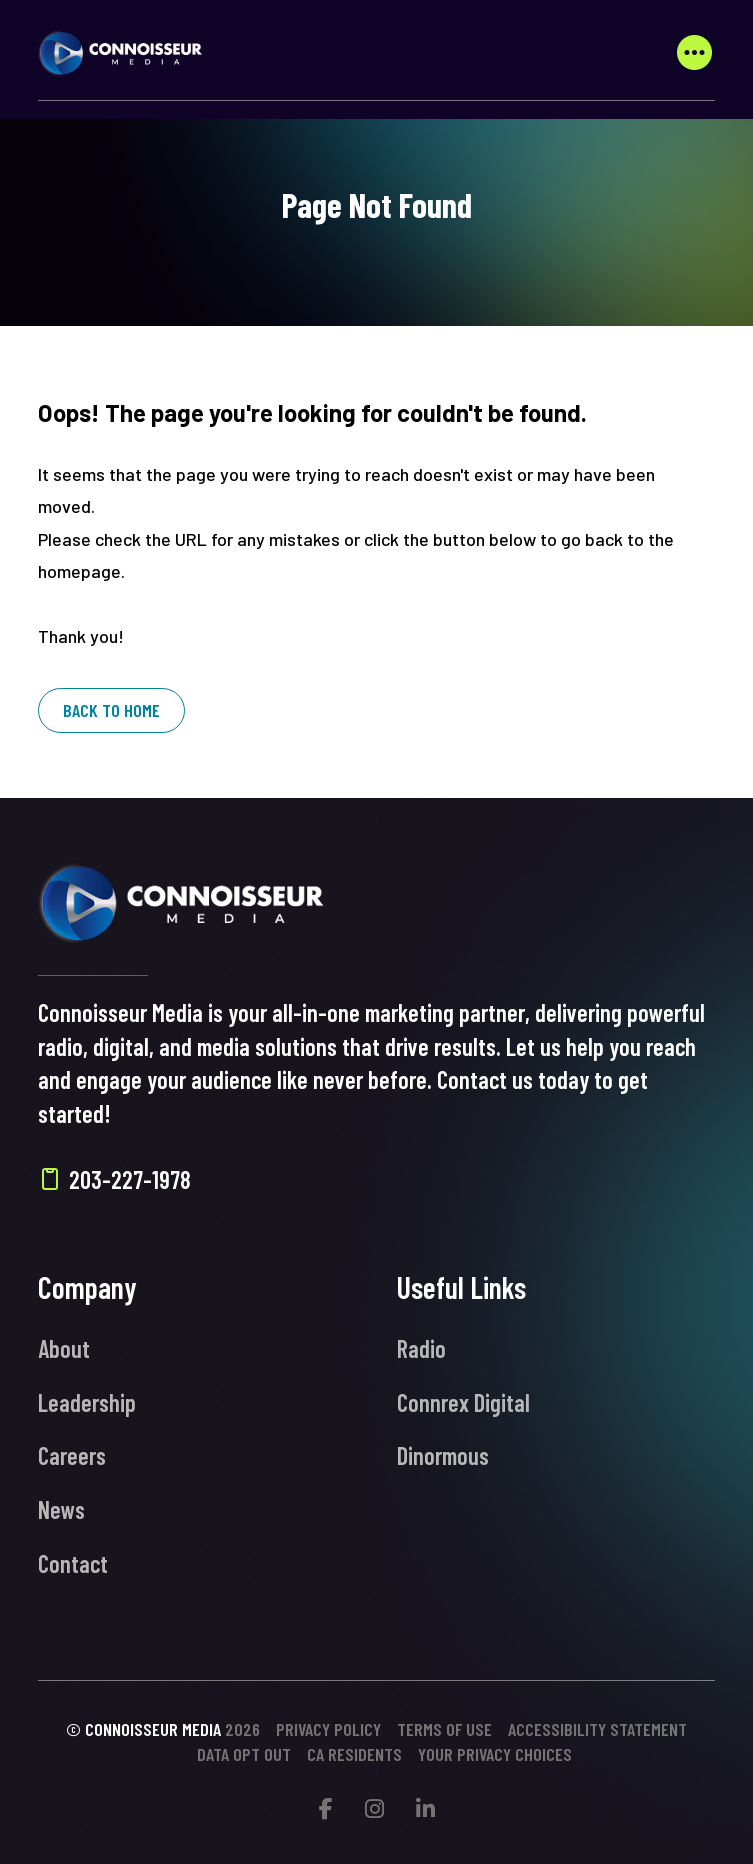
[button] (694, 53)
